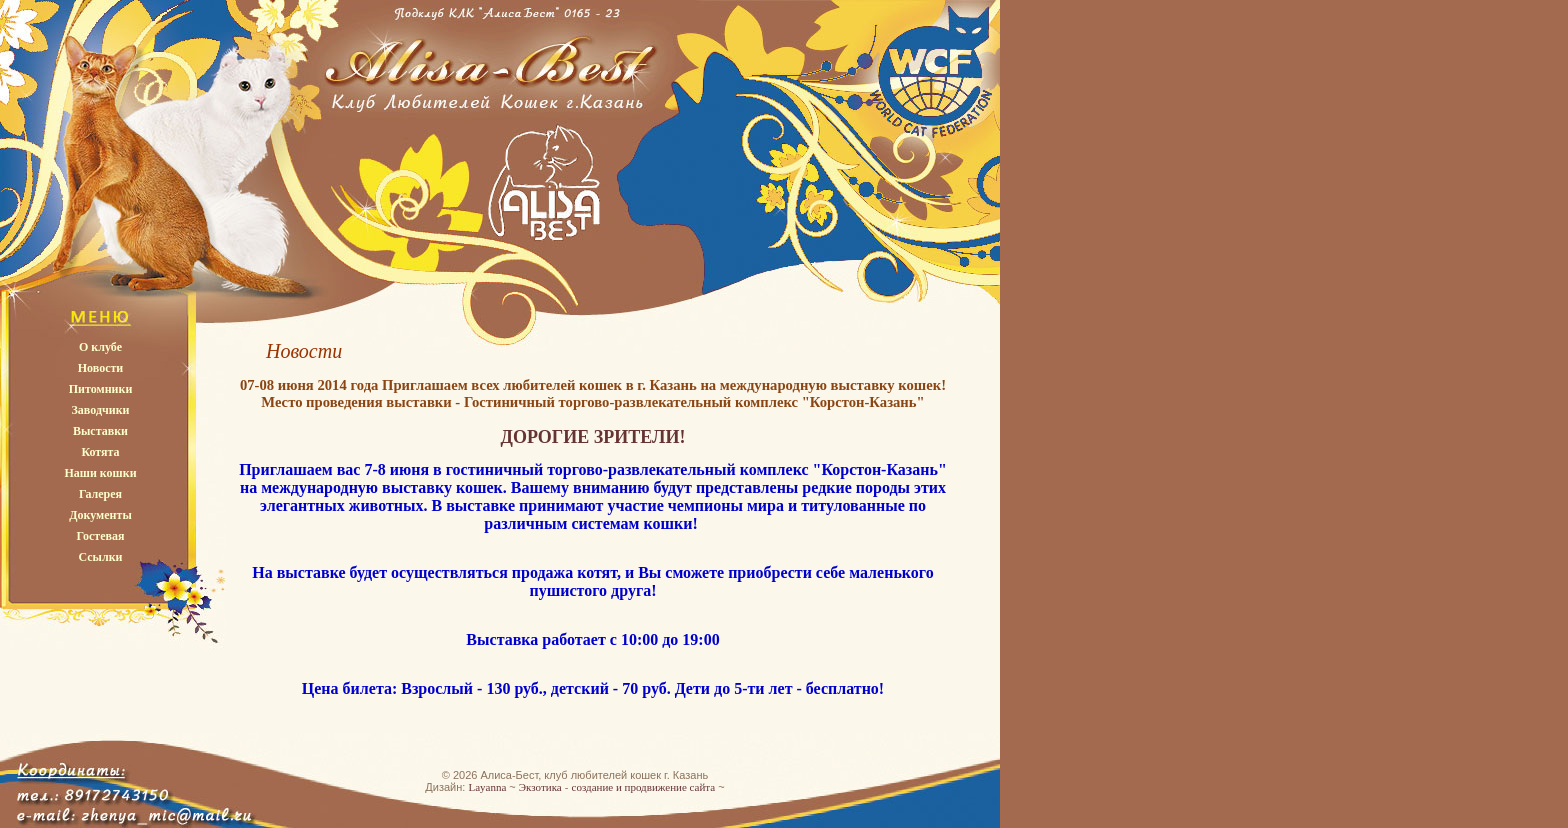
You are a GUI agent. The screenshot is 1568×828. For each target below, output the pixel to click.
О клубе (100, 347)
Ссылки (100, 557)
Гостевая (100, 536)
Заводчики (101, 410)
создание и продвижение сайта (644, 787)
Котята (100, 452)
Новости (101, 368)
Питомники (101, 389)
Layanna (487, 787)
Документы (100, 515)
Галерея (100, 494)
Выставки (100, 431)
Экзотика (540, 787)
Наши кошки (100, 473)
